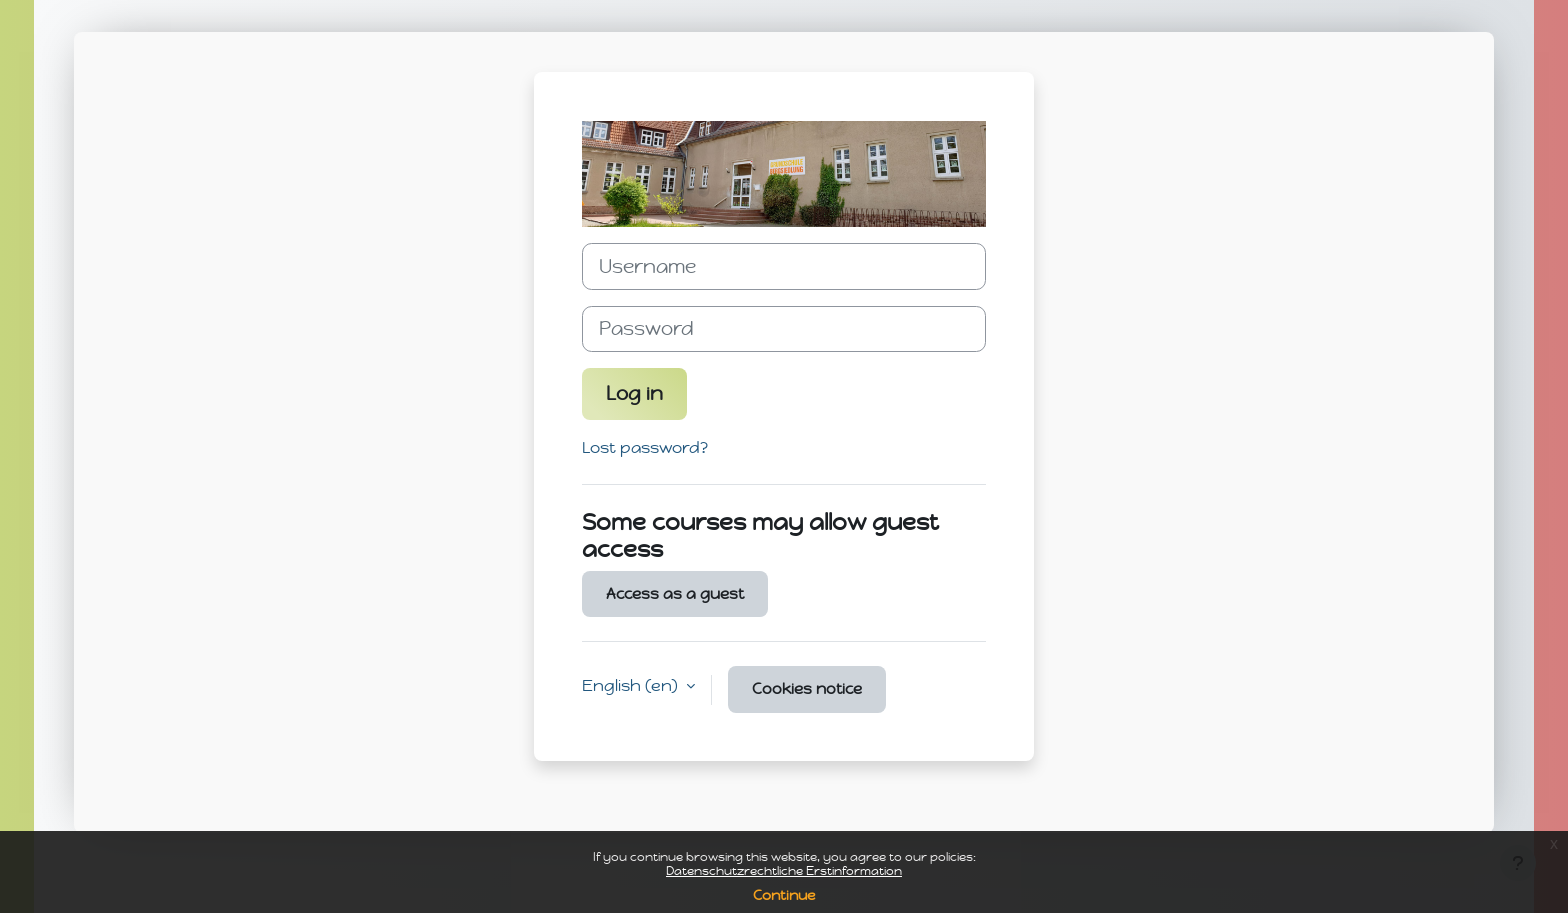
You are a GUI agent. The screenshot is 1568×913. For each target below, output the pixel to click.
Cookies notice (807, 689)
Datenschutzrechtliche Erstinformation (784, 871)
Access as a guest (675, 594)
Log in (634, 393)
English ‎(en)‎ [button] (632, 685)
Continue (784, 895)
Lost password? (645, 447)
